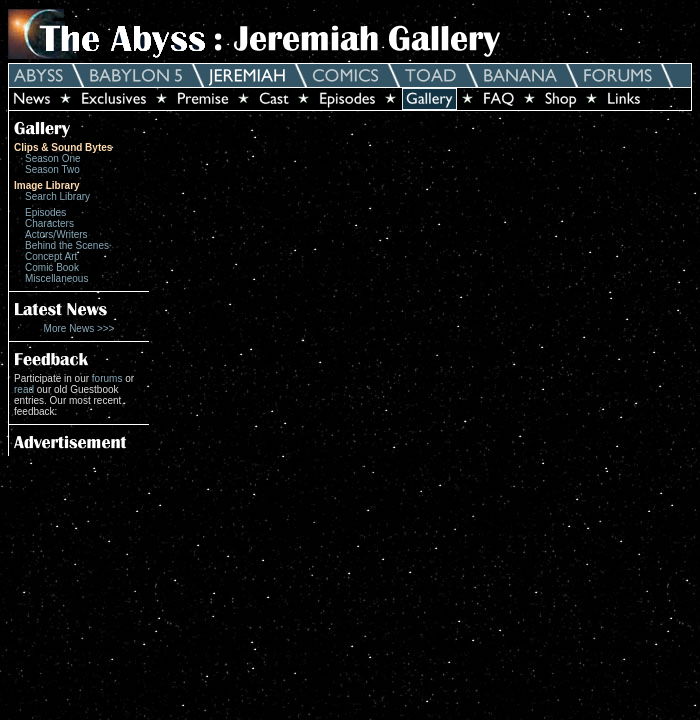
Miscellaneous (56, 278)
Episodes (45, 212)
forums (107, 378)
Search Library (57, 196)
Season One (53, 158)
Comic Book (52, 267)
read (24, 389)
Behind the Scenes (67, 245)
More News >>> (79, 328)
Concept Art (51, 256)
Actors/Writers (56, 234)
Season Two (52, 169)
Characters (49, 223)
